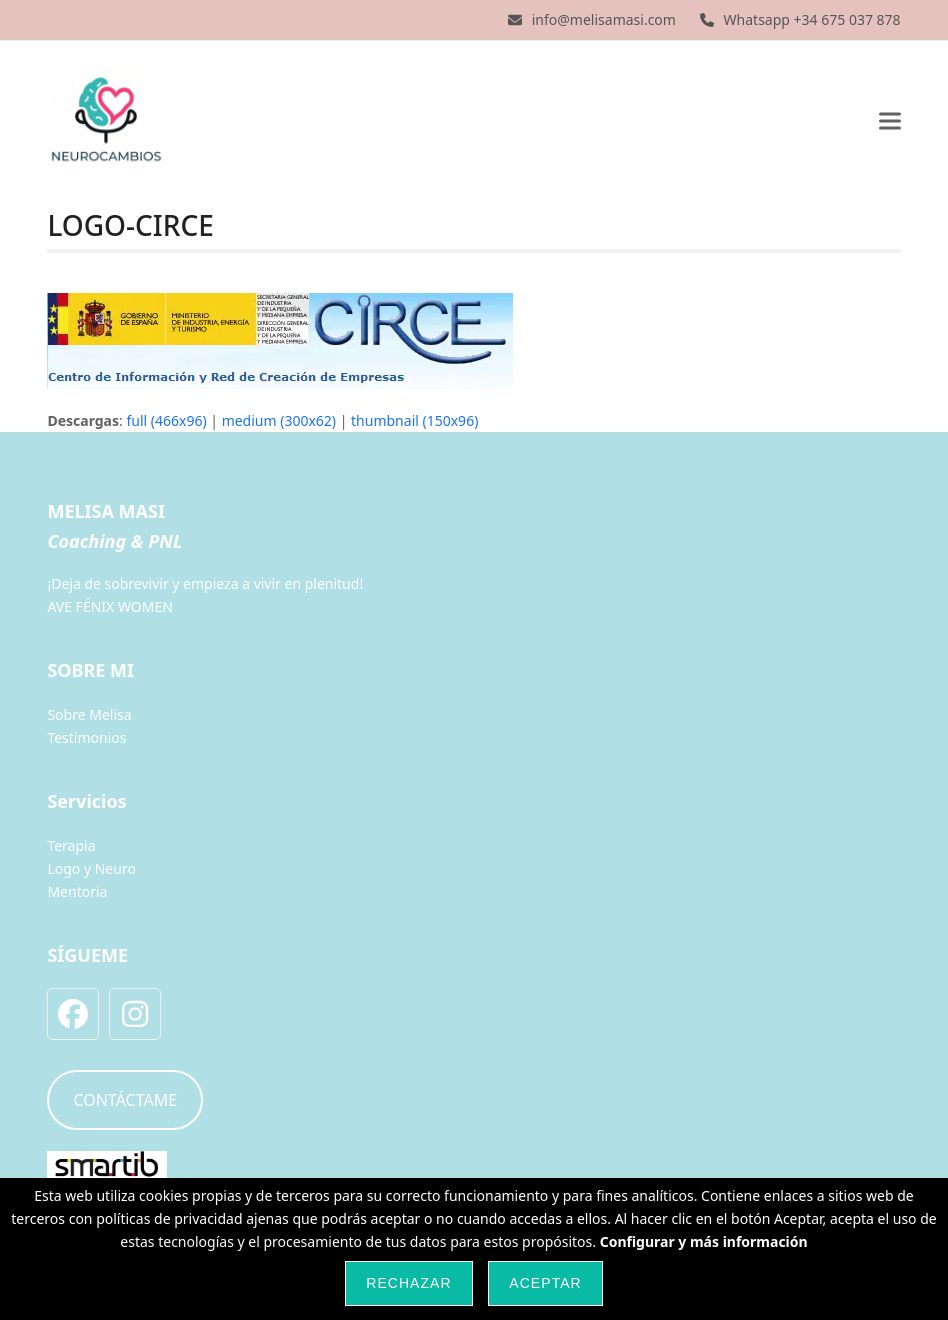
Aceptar (545, 1283)
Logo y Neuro (91, 868)
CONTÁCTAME (125, 1100)
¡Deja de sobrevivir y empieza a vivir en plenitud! (205, 583)
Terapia (71, 845)
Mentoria (77, 891)
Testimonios (86, 737)
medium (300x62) (279, 420)
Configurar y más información (704, 1241)
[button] (890, 120)
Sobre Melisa (89, 714)
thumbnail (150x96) (414, 420)
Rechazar (408, 1283)
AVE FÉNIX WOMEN (109, 606)
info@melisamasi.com (604, 19)
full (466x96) (166, 420)
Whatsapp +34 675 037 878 (812, 19)
